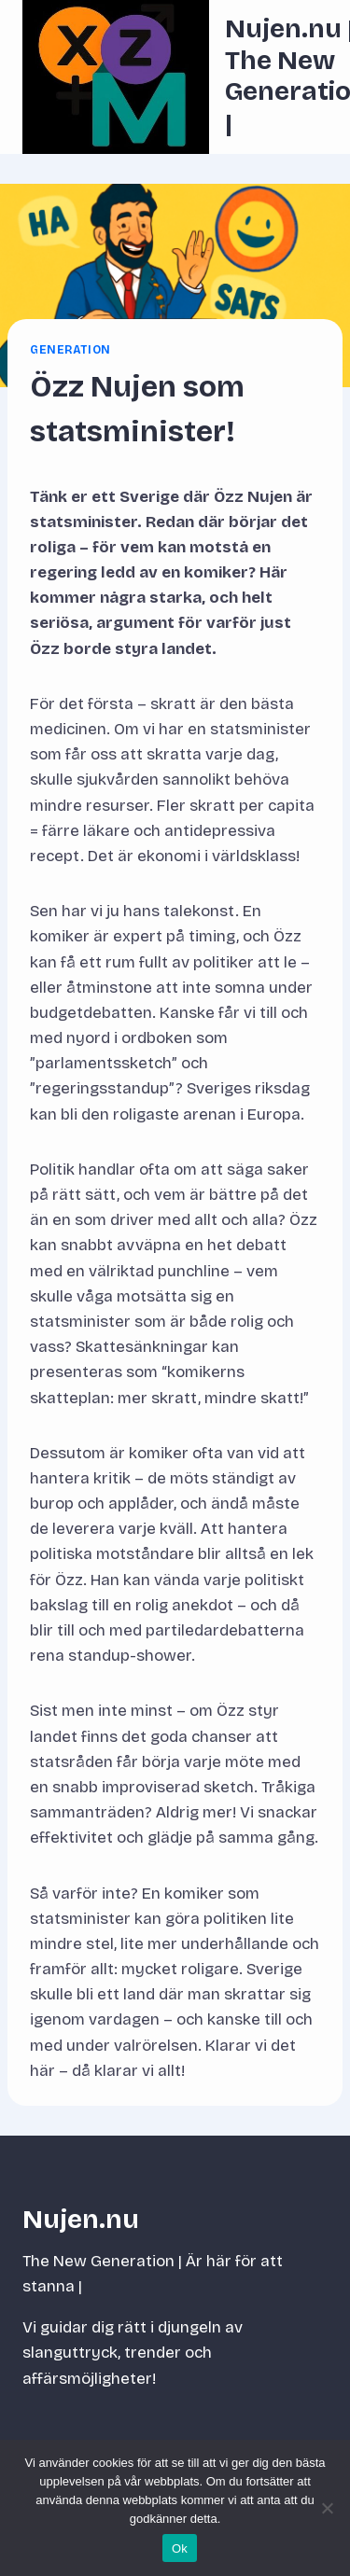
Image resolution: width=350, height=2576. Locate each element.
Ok (180, 2548)
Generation (70, 349)
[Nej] (326, 2508)
